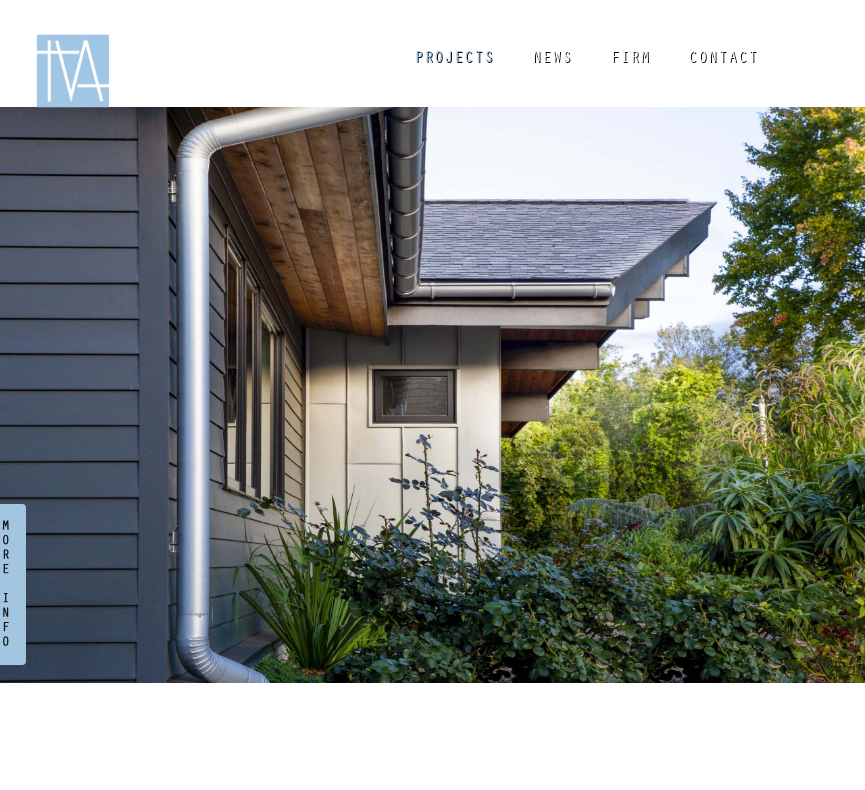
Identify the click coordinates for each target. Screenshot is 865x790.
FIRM (630, 59)
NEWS (552, 59)
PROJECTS (454, 59)
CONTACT (723, 59)
